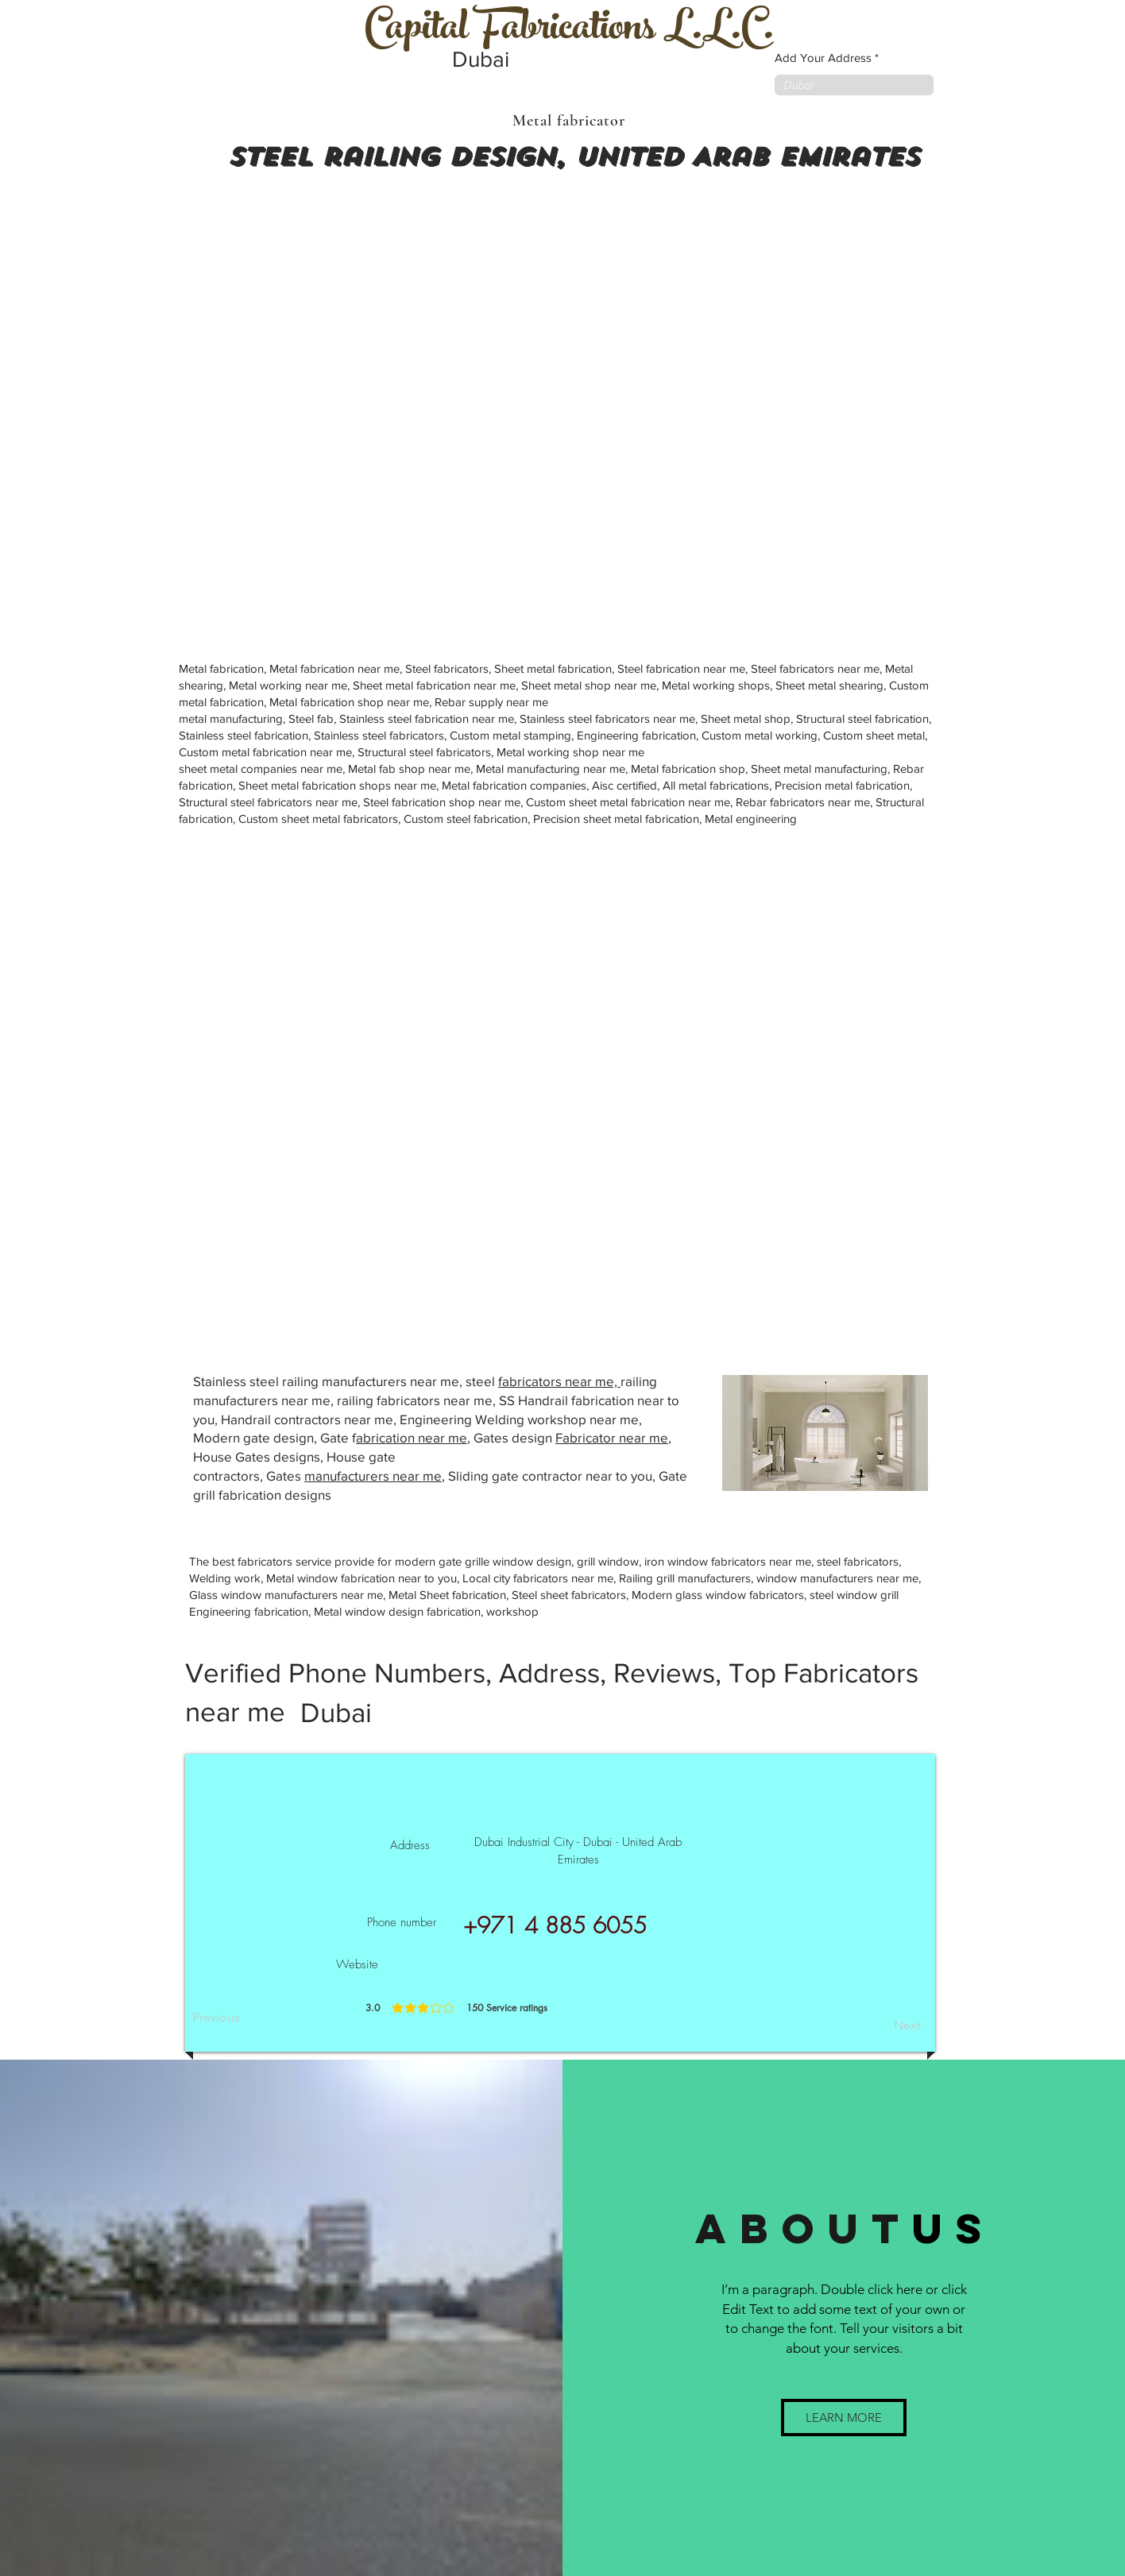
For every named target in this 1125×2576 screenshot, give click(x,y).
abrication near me (411, 1437)
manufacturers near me (373, 1475)
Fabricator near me (611, 1437)
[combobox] (854, 85)
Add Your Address (823, 58)
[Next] (881, 2025)
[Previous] (244, 2017)
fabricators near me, (559, 1380)
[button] (844, 2417)
